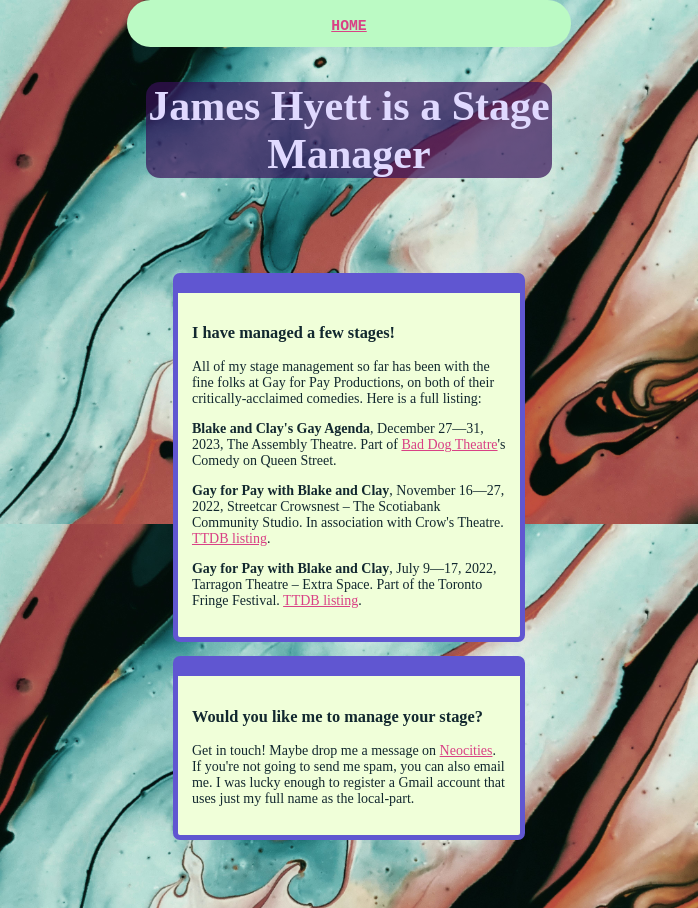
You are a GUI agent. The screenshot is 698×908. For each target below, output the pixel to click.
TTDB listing (229, 542)
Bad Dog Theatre (449, 448)
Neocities (466, 754)
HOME (348, 28)
